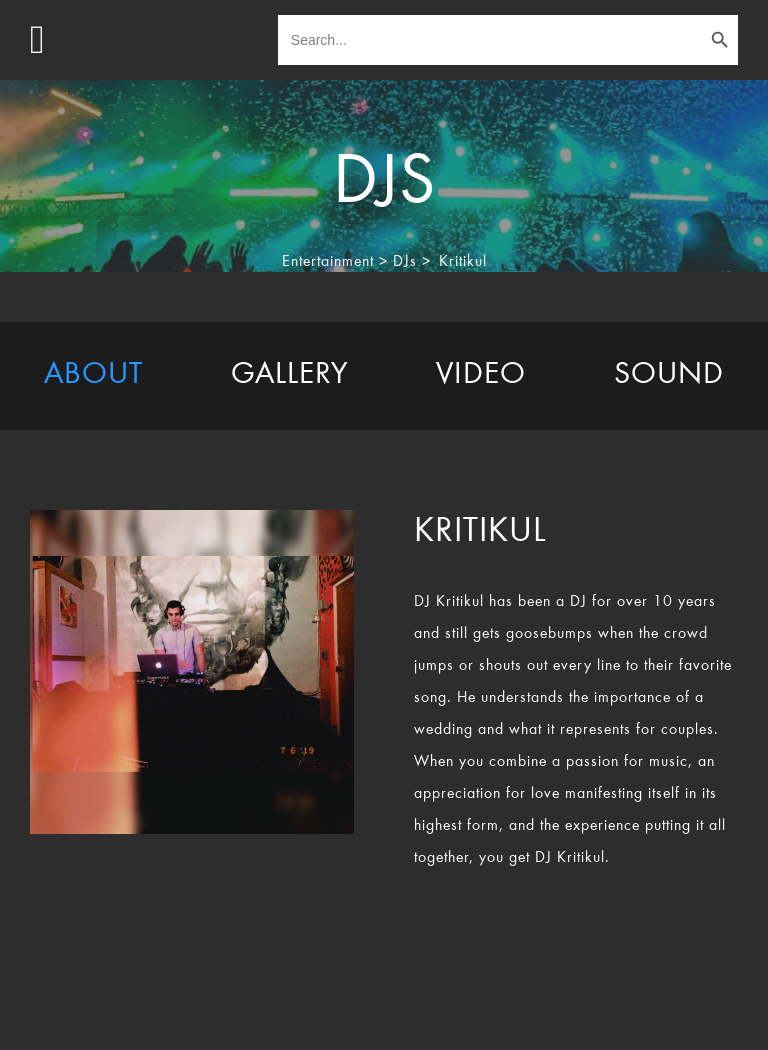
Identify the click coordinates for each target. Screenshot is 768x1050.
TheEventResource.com (248, 1018)
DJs (405, 262)
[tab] (93, 376)
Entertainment (328, 262)
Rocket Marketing (655, 1018)
